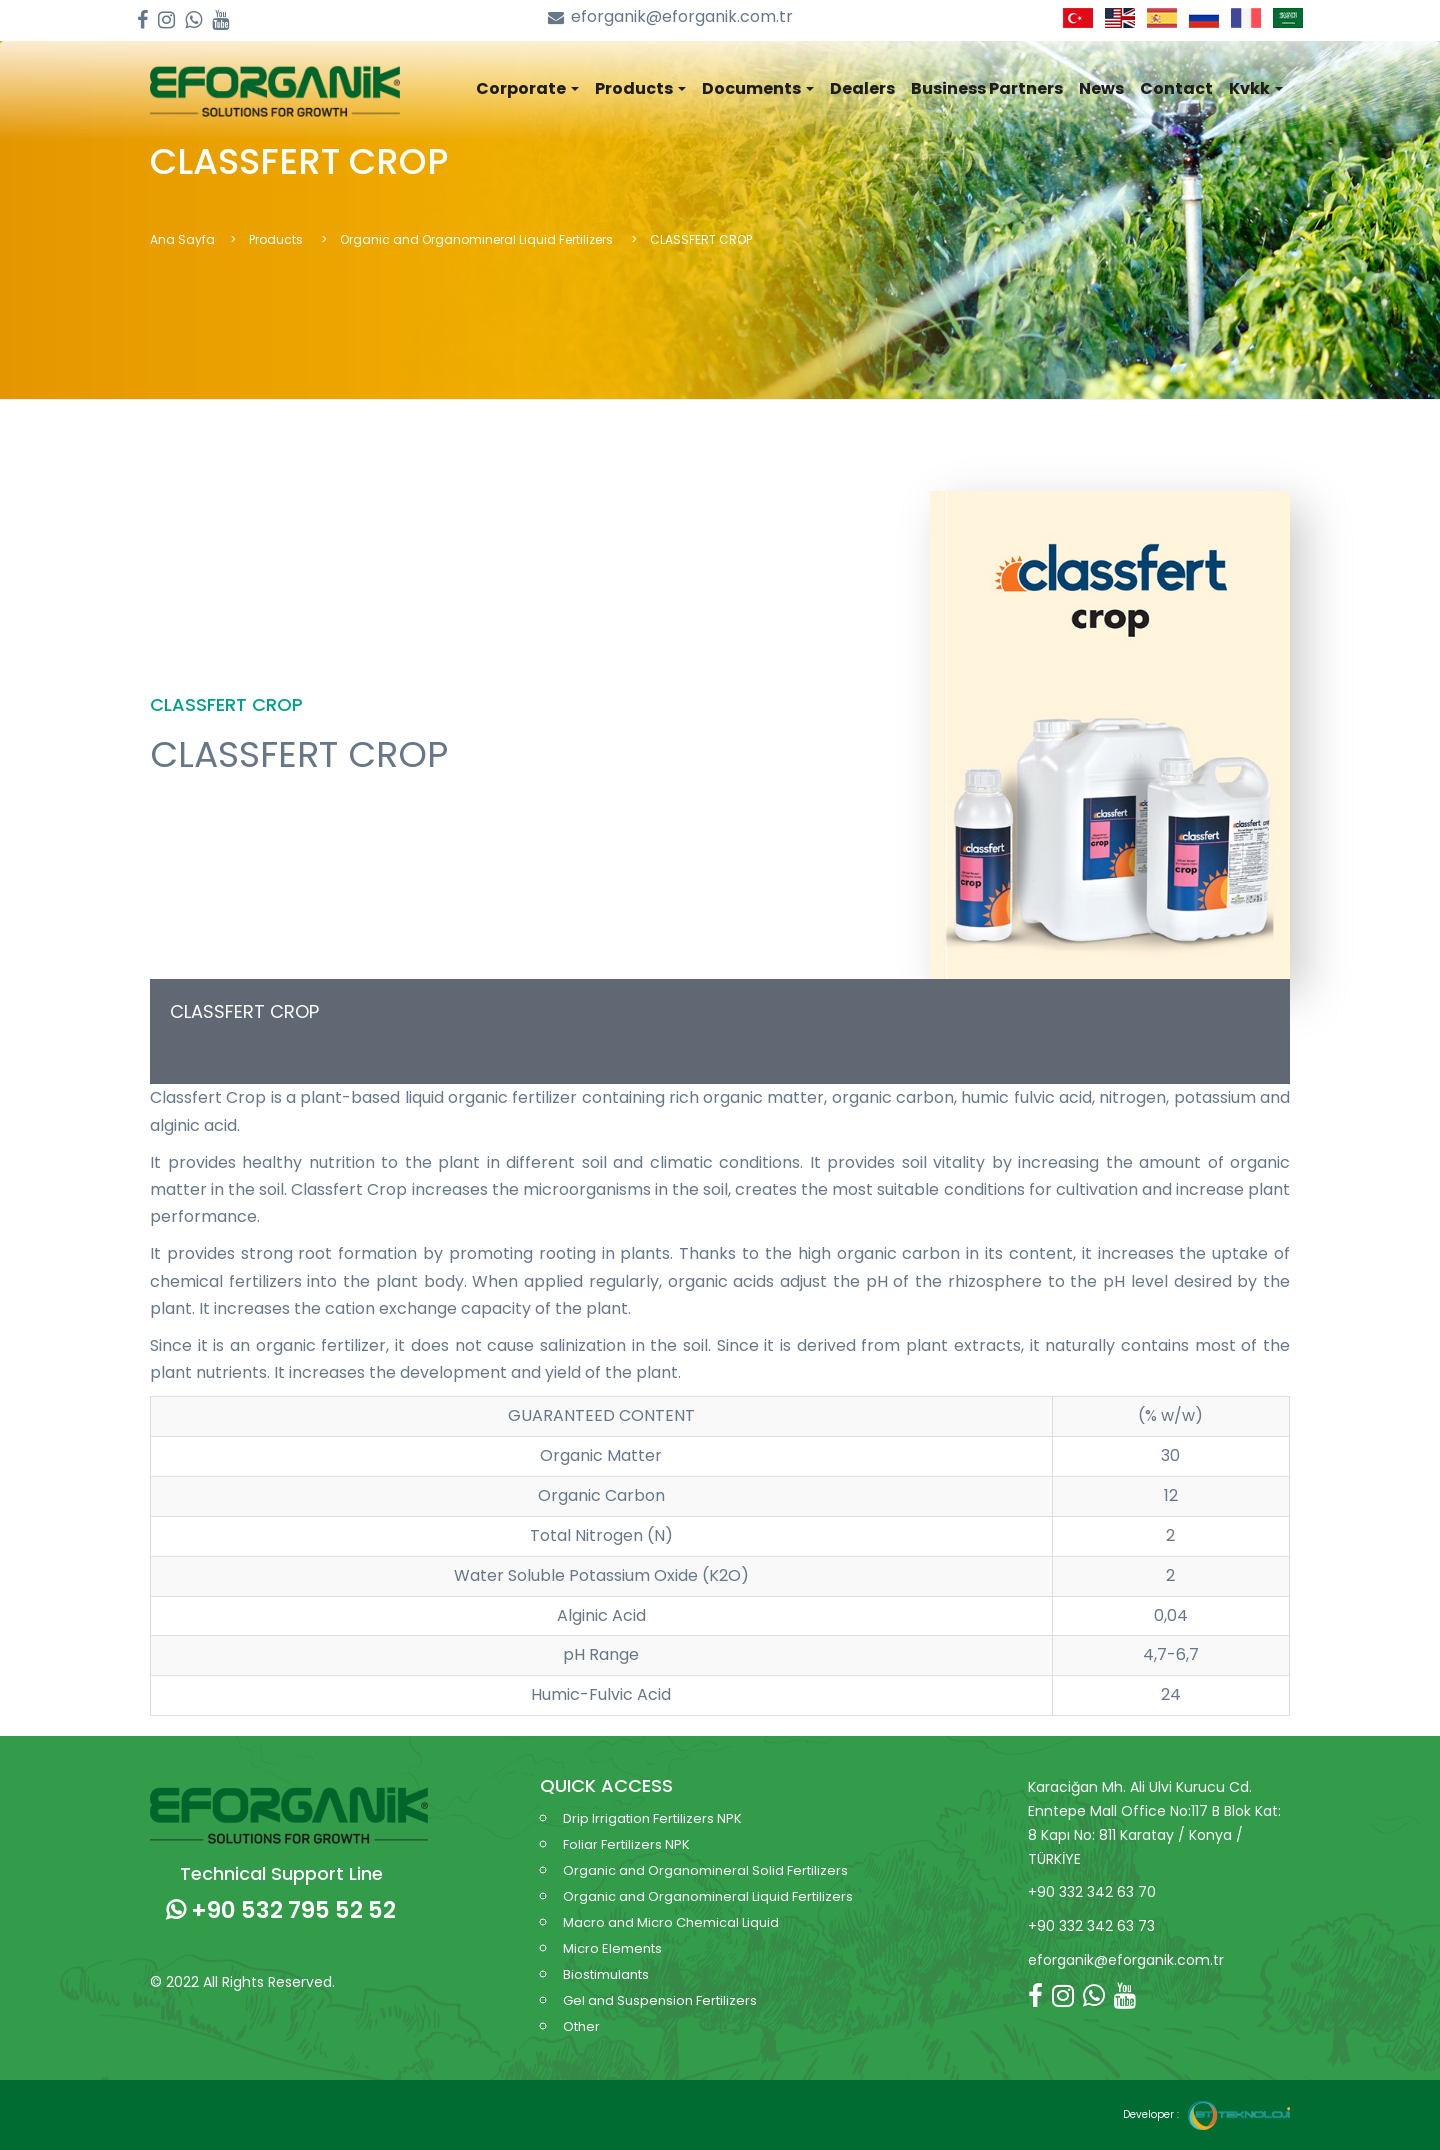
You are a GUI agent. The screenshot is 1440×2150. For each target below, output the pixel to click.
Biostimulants (606, 1974)
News (1101, 88)
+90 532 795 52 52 (281, 1910)
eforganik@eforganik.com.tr (670, 17)
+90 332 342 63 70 (1092, 1892)
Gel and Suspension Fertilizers (660, 2000)
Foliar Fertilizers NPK (626, 1844)
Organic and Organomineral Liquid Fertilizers (478, 239)
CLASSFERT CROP (244, 1011)
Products (277, 239)
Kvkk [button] (1256, 88)
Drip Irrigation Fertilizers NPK (652, 1818)
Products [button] (640, 88)
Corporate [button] (527, 88)
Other (581, 2026)
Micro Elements (612, 1948)
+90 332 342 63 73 (1091, 1926)
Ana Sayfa (182, 239)
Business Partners (987, 88)
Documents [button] (758, 88)
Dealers (862, 88)
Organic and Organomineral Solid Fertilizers (705, 1870)
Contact (1176, 88)
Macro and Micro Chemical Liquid (671, 1922)
